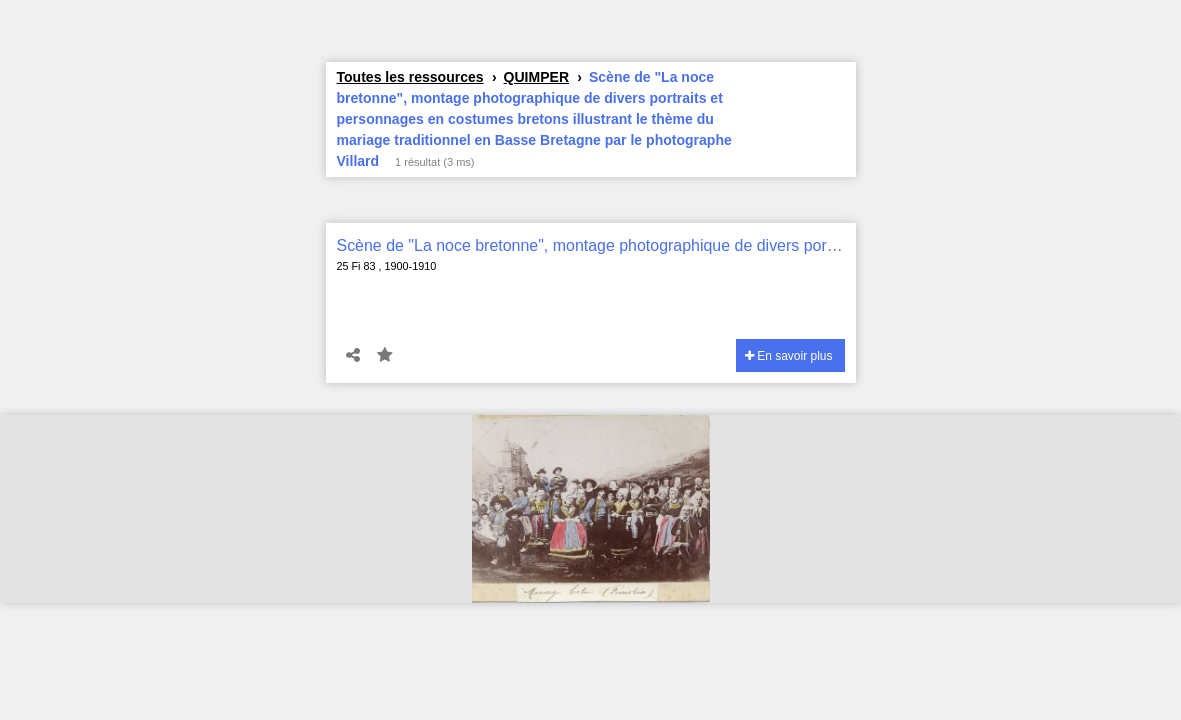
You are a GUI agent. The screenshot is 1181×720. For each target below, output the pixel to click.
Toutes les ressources (410, 77)
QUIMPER (536, 77)
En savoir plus (789, 356)
